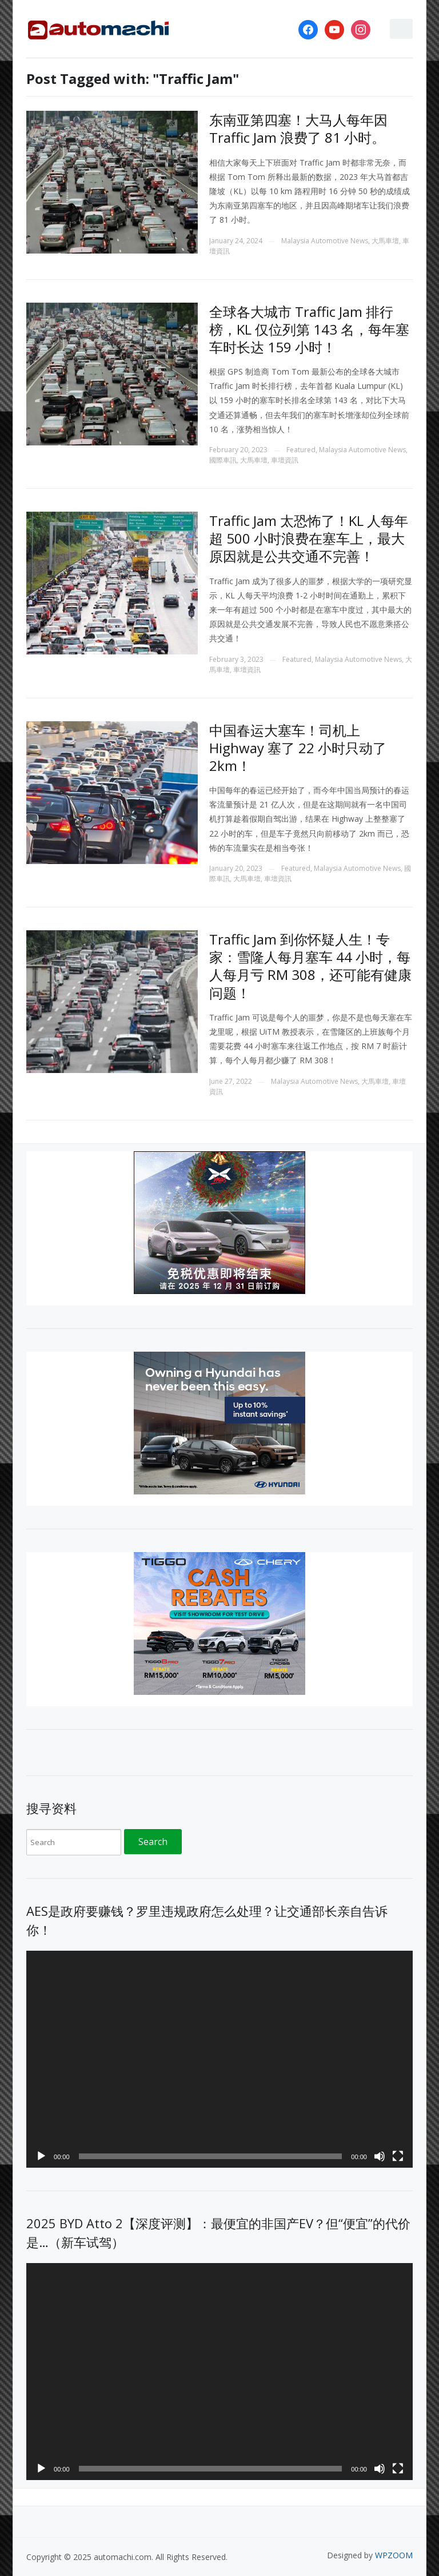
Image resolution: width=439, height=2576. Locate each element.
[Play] (41, 2156)
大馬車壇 (385, 241)
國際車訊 (223, 460)
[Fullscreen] (398, 2156)
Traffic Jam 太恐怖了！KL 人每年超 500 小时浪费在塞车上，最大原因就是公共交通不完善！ (308, 538)
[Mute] (379, 2156)
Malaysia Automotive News (324, 241)
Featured (301, 450)
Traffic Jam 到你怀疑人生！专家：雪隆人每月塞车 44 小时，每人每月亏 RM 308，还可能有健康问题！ (310, 966)
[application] (219, 2059)
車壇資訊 (284, 460)
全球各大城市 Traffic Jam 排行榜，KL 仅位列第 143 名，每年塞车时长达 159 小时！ (309, 329)
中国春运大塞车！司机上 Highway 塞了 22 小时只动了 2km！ (297, 748)
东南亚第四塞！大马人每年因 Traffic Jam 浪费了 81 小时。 (298, 128)
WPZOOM (394, 2555)
